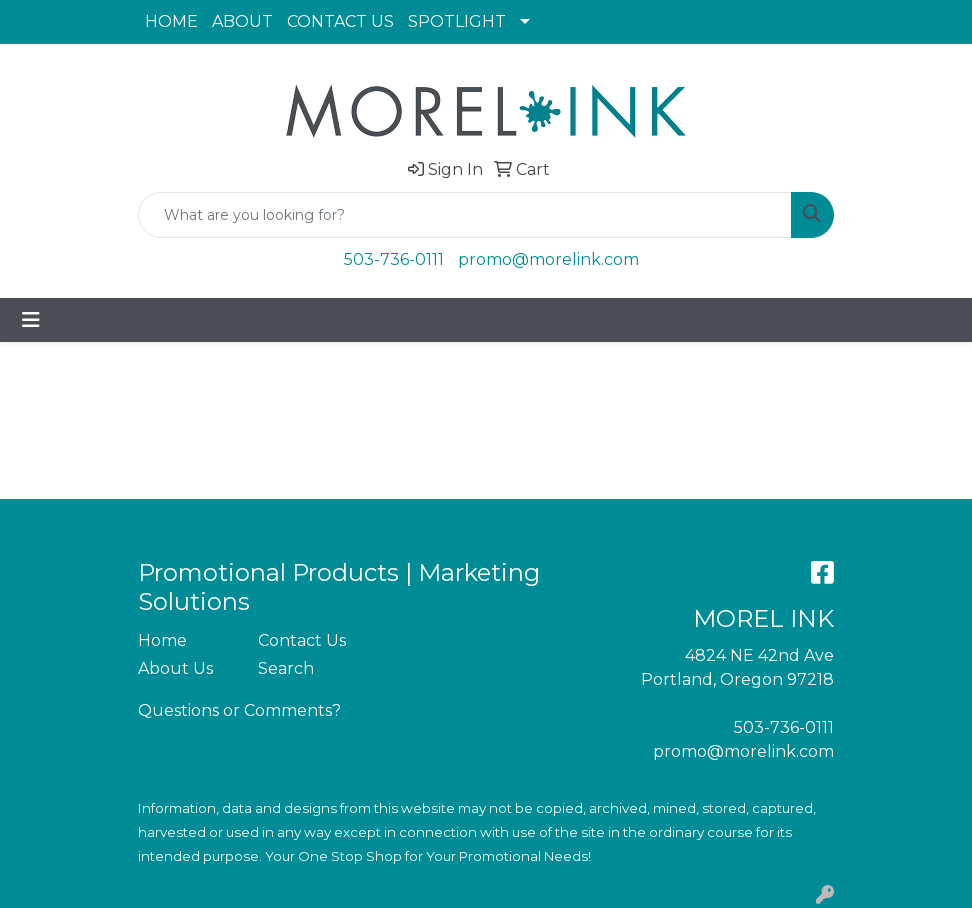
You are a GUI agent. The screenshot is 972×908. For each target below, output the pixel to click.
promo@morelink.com (548, 259)
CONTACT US (340, 21)
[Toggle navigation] (31, 320)
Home (162, 640)
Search (286, 668)
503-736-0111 (394, 259)
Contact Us (302, 640)
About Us (175, 668)
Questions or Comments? (239, 710)
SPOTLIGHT (457, 21)
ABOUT (242, 21)
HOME (171, 21)
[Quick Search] (465, 215)
